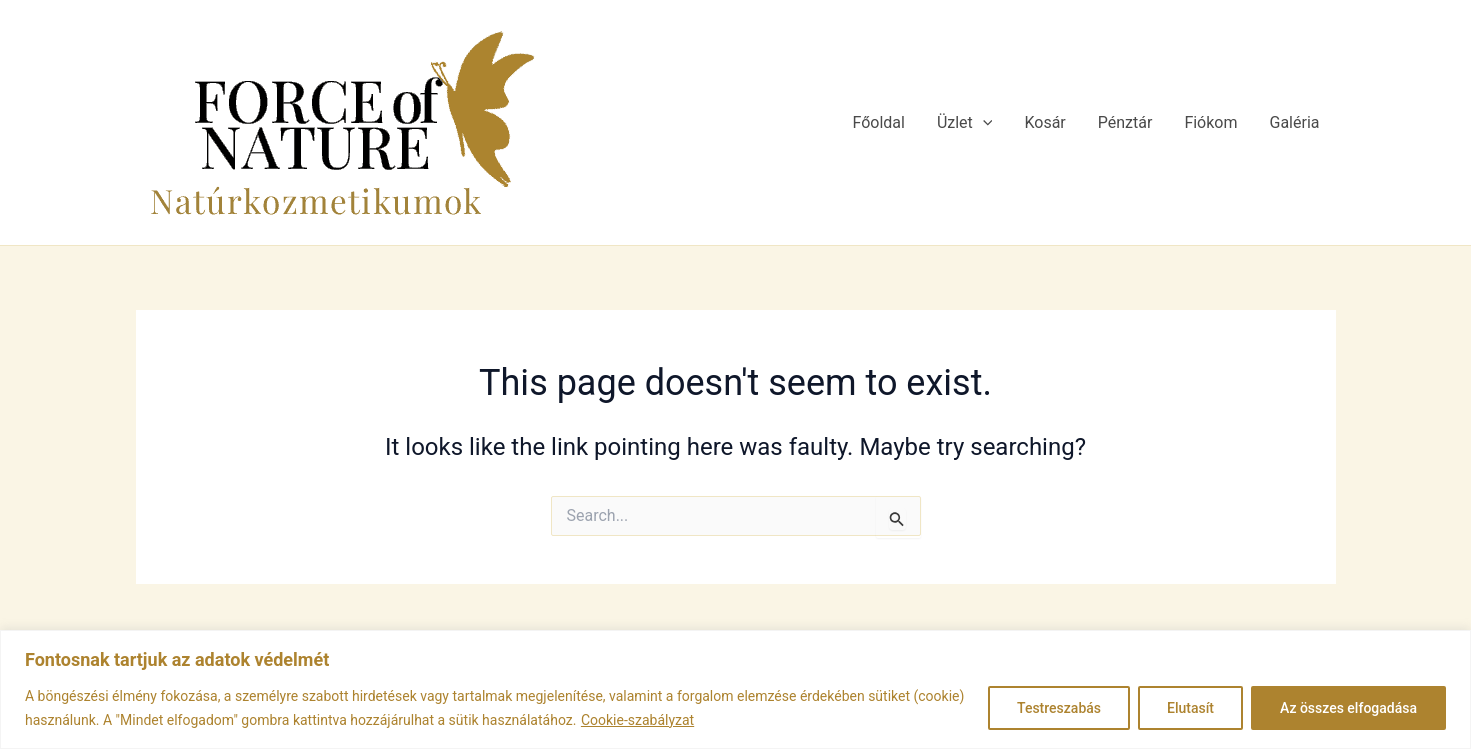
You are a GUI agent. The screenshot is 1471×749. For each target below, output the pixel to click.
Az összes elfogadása (1348, 708)
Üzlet (965, 123)
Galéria (1295, 122)
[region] (735, 689)
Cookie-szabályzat (637, 720)
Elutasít (1190, 708)
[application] (983, 123)
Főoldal (878, 122)
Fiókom (1210, 122)
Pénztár (1125, 122)
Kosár (1044, 122)
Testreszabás (1059, 708)
